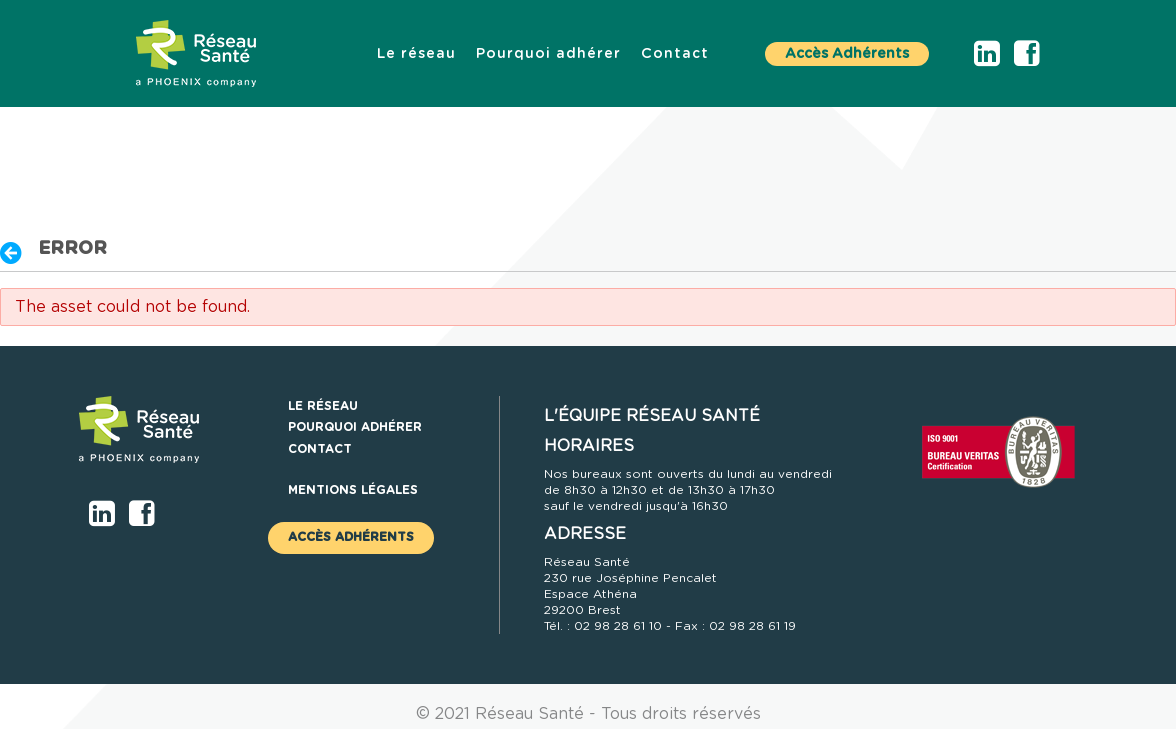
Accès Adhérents (847, 54)
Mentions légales (353, 490)
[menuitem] (416, 54)
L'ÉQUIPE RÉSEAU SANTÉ (652, 416)
